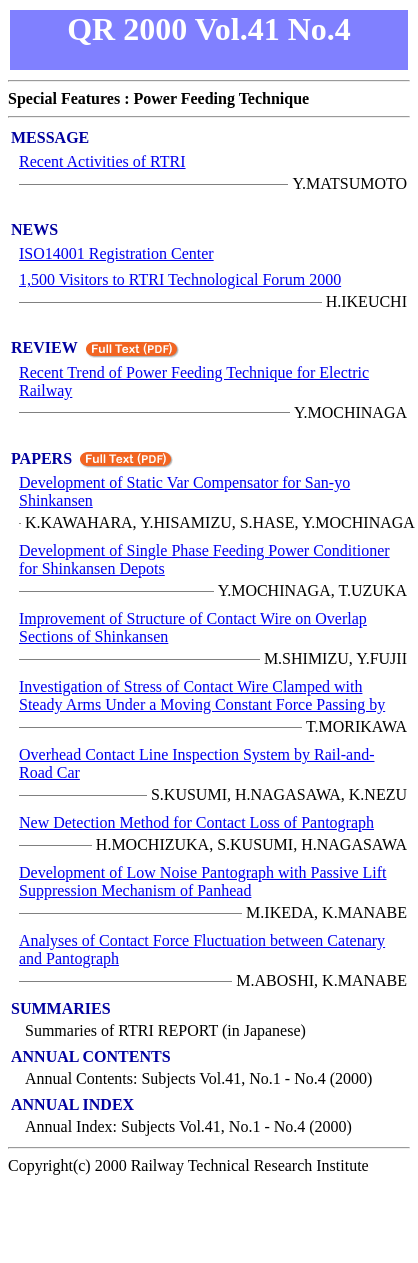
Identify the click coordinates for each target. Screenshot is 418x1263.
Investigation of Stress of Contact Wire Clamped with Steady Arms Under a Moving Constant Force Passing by (202, 695)
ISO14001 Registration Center (116, 253)
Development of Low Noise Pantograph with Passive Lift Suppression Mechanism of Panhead (203, 881)
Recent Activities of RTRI (102, 161)
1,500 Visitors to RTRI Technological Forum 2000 (180, 279)
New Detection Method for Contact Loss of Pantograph (196, 822)
